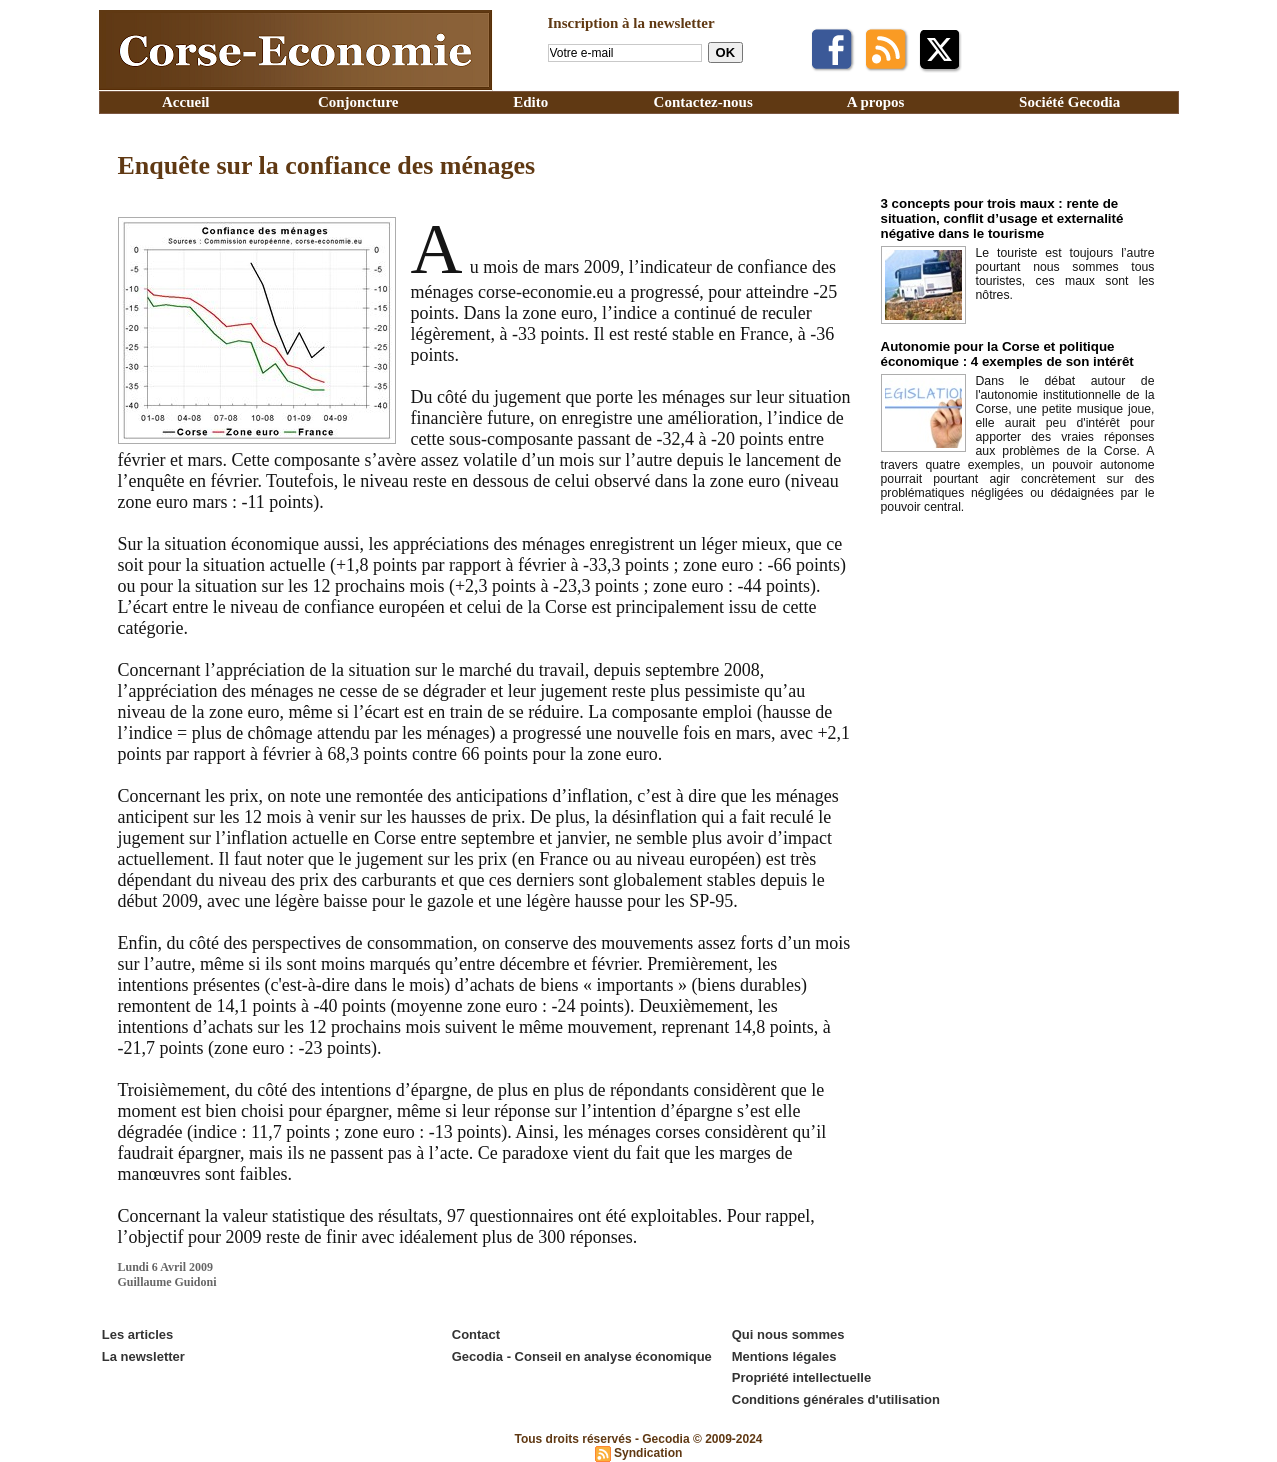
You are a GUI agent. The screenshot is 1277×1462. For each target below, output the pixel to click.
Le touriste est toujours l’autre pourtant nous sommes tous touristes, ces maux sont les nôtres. (1065, 274)
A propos (876, 102)
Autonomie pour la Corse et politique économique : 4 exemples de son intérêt (1004, 354)
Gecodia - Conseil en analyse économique (582, 1355)
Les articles (138, 1334)
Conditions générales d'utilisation (836, 1397)
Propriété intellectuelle (801, 1376)
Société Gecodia (1069, 102)
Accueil (185, 102)
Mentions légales (784, 1355)
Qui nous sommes (788, 1334)
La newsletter (143, 1355)
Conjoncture (358, 102)
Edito (530, 102)
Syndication (648, 1451)
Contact (476, 1334)
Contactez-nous (703, 102)
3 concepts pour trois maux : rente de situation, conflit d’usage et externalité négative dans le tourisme (999, 218)
